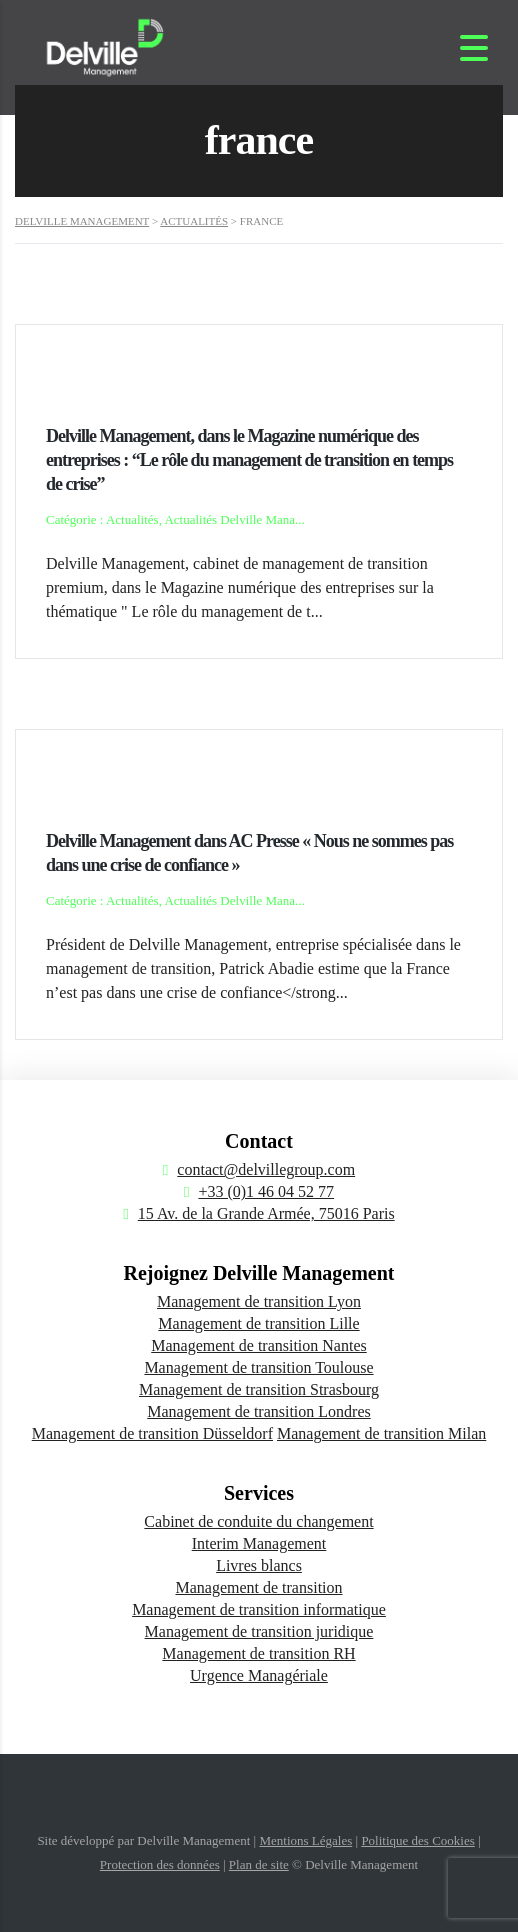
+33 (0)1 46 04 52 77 (266, 1191)
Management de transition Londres (259, 1411)
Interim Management (259, 1543)
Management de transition (258, 1587)
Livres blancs (259, 1565)
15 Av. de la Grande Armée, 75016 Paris (266, 1213)
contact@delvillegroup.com (266, 1169)
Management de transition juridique (259, 1631)
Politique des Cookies (417, 1840)
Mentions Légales (305, 1840)
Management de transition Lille (258, 1323)
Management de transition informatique (259, 1609)
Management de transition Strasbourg (259, 1389)
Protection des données (160, 1864)
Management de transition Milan (381, 1433)
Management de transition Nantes (259, 1345)
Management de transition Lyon (259, 1301)
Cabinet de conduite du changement (258, 1521)
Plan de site (259, 1864)
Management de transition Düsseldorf (152, 1433)
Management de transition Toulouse (258, 1367)
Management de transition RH (258, 1653)
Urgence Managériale (259, 1675)
